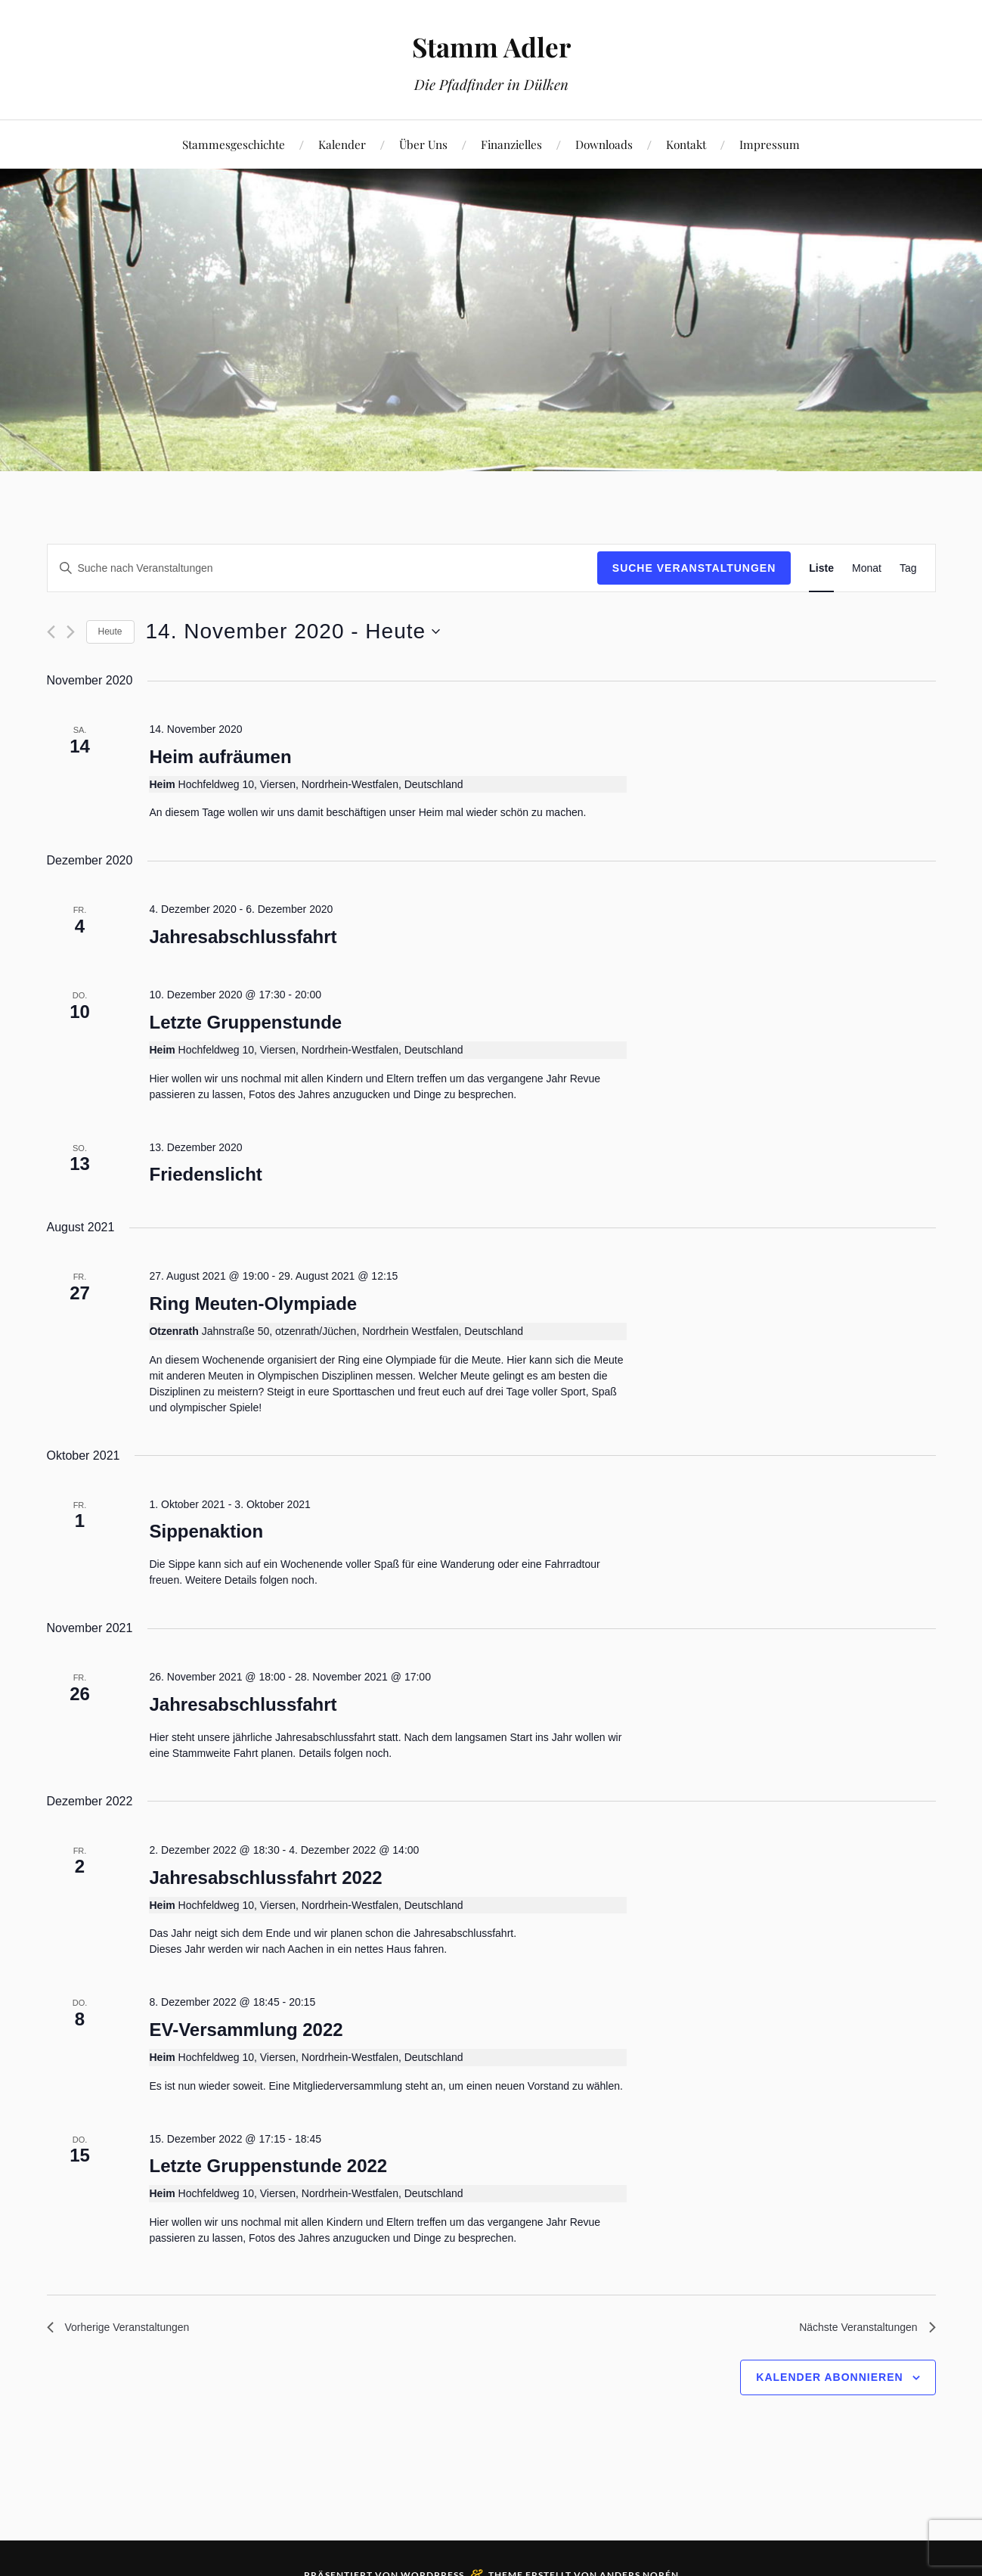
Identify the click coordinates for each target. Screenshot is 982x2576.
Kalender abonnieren (829, 2381)
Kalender (342, 144)
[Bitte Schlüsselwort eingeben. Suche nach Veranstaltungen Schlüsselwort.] (322, 568)
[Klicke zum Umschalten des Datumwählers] (293, 631)
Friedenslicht (205, 1174)
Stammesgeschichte (233, 144)
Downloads (604, 144)
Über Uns (423, 144)
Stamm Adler (491, 45)
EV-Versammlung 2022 (245, 2029)
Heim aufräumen (220, 756)
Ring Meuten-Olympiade (253, 1303)
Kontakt (686, 144)
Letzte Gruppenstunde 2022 (268, 2165)
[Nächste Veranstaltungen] (71, 632)
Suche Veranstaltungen (694, 568)
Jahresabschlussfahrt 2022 (265, 1877)
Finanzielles (511, 144)
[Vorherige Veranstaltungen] (51, 632)
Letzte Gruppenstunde (245, 1022)
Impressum (769, 144)
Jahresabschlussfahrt (242, 936)
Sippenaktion (206, 1531)
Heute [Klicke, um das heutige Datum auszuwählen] (110, 631)
